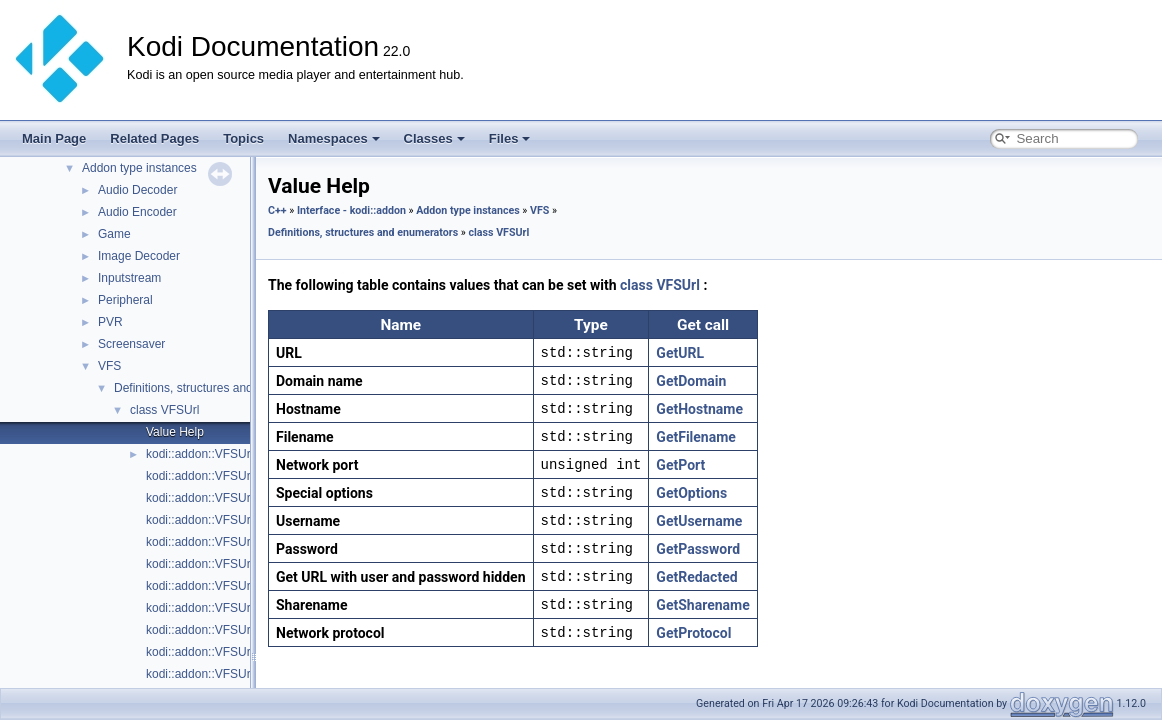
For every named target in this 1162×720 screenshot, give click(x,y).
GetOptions (691, 493)
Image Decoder (139, 256)
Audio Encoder (137, 212)
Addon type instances (139, 168)
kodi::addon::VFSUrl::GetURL (224, 674)
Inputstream (129, 278)
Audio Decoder (137, 190)
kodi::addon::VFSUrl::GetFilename (237, 498)
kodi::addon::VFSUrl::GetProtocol (234, 608)
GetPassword (698, 549)
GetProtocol (693, 633)
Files (510, 138)
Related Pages (154, 138)
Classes (434, 138)
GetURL (680, 353)
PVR (110, 322)
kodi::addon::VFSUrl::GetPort (223, 586)
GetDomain (691, 381)
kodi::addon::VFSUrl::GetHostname (240, 520)
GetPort (680, 465)
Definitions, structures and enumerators (218, 388)
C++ (277, 210)
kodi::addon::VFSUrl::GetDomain (233, 476)
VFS (109, 366)
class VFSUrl (164, 410)
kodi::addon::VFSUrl (199, 454)
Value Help (175, 432)
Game (114, 234)
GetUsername (699, 521)
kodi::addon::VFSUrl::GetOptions (233, 542)
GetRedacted (696, 577)
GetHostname (699, 409)
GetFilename (696, 437)
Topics (243, 138)
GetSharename (702, 605)
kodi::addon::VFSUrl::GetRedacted (238, 630)
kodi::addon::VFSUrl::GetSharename (243, 652)
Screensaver (131, 344)
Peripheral (125, 300)
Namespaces (334, 138)
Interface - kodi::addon (351, 210)
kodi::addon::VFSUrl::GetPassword (239, 564)
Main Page (54, 138)
